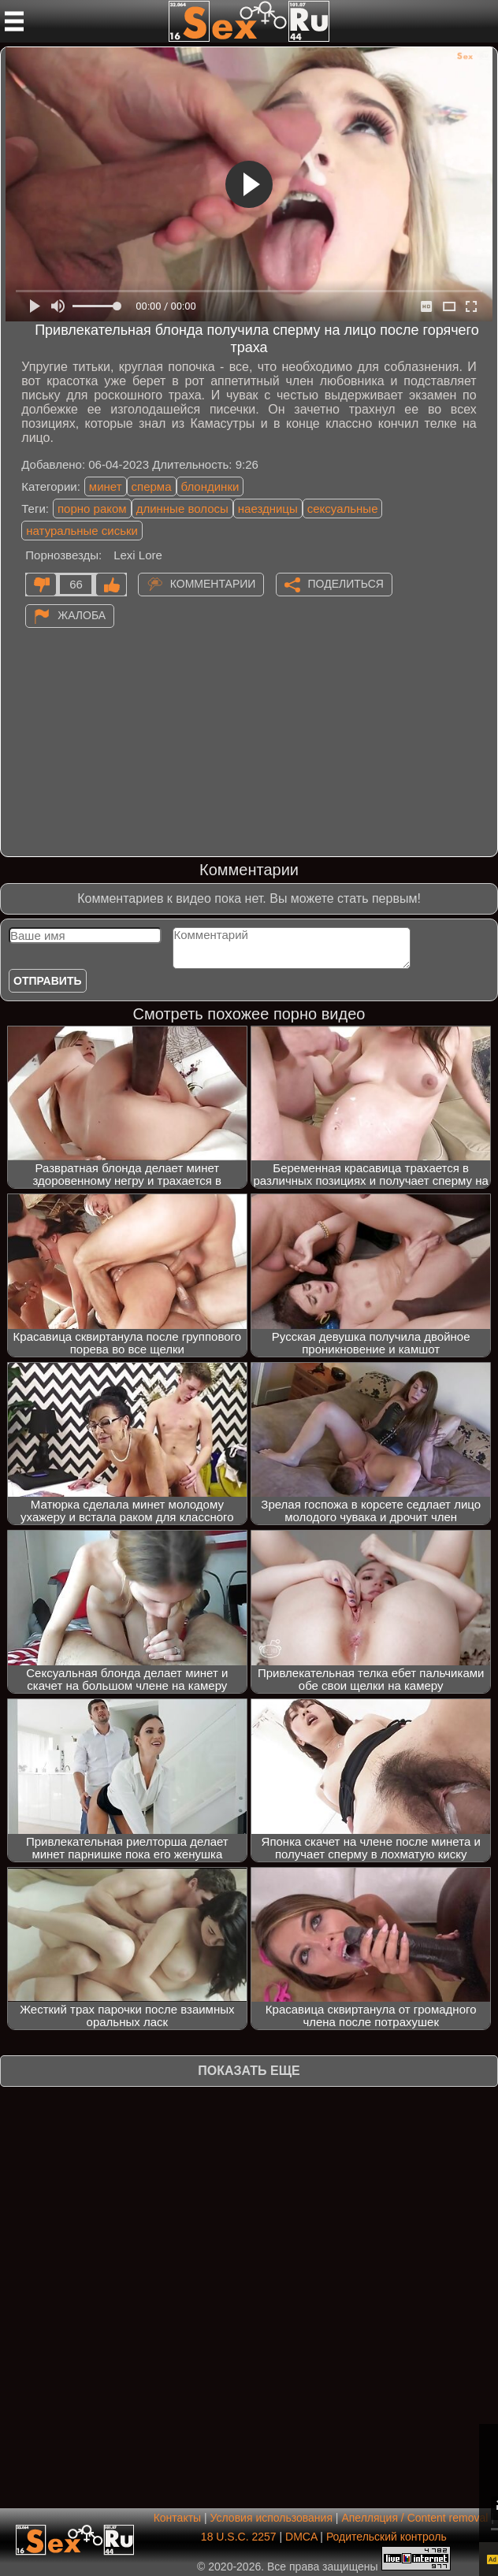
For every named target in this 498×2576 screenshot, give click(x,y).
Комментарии (213, 583)
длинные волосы (182, 508)
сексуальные (342, 508)
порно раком (92, 508)
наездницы (268, 508)
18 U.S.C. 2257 (239, 2536)
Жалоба (82, 614)
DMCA (301, 2536)
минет (105, 486)
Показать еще (248, 2070)
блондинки (210, 486)
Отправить (47, 980)
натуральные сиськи (82, 530)
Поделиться (346, 583)
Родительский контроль (386, 2536)
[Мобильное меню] (14, 21)
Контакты (177, 2517)
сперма (152, 486)
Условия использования (271, 2517)
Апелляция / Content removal (414, 2517)
